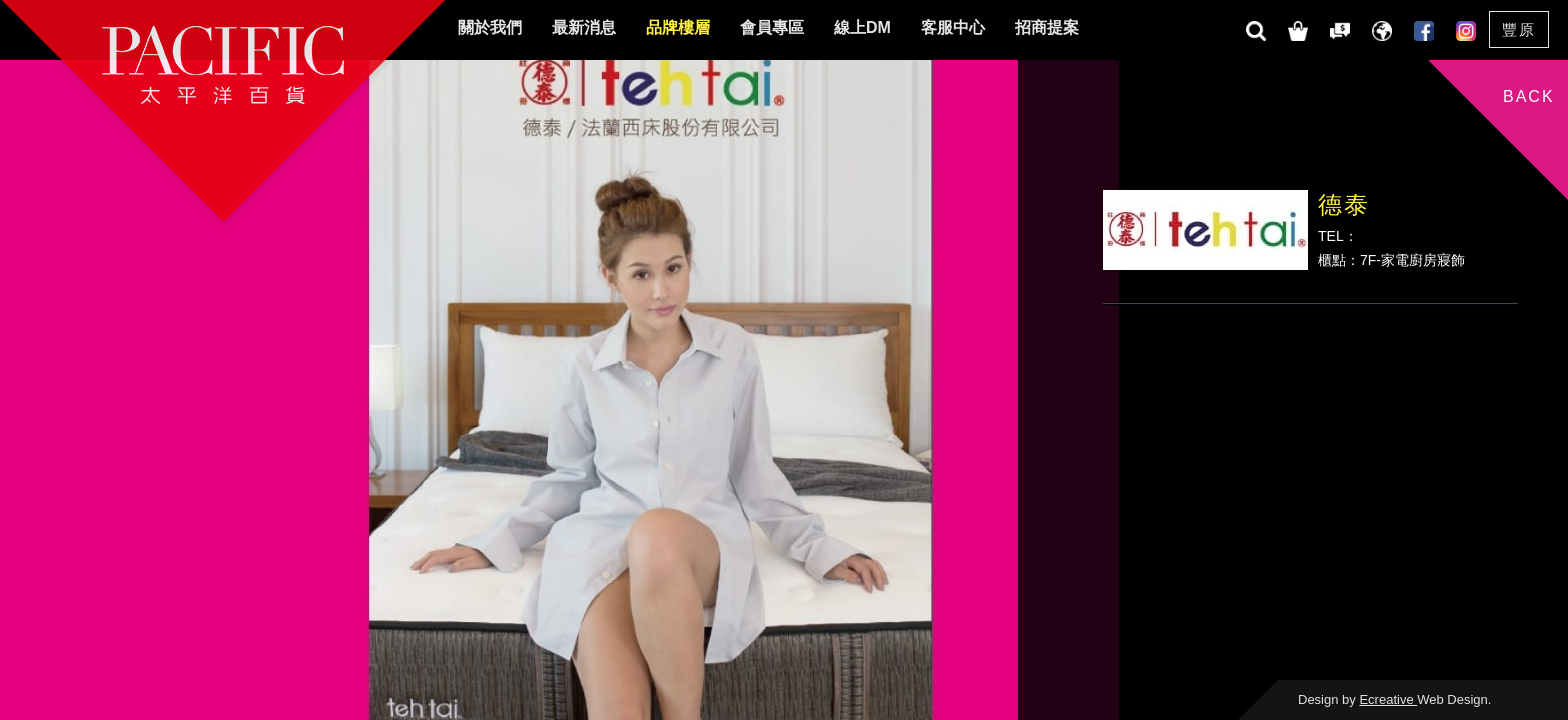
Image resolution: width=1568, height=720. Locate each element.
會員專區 (772, 27)
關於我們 (490, 27)
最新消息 (584, 27)
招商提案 (1047, 27)
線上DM (862, 27)
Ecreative (1388, 699)
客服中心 (953, 27)
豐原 (1519, 29)
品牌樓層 (678, 27)
